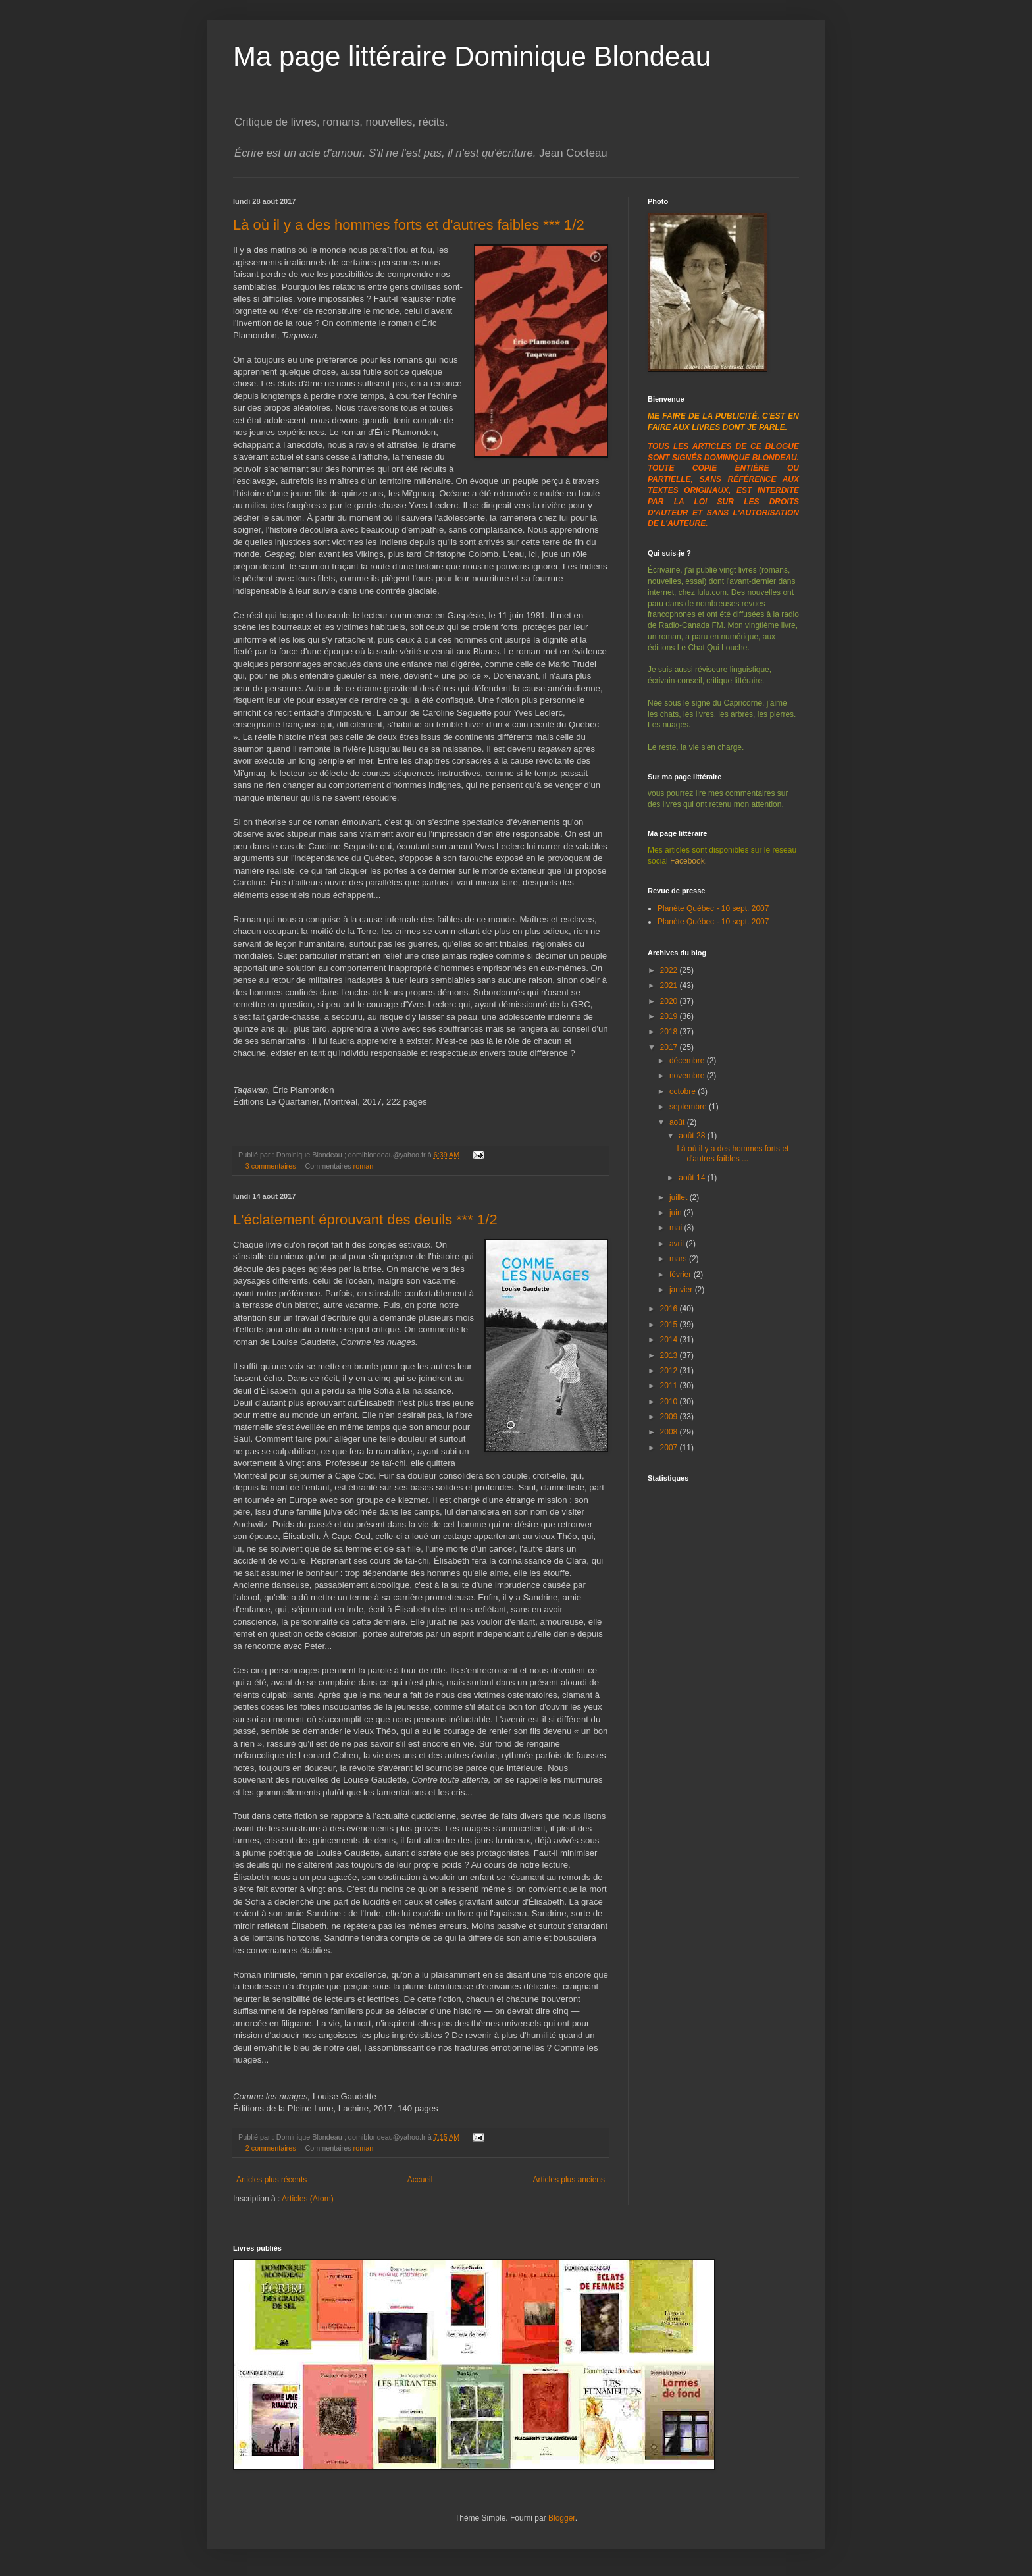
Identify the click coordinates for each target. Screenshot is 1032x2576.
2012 (670, 1370)
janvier (682, 1289)
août (678, 1122)
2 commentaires (270, 2148)
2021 (670, 985)
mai (676, 1227)
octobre (683, 1091)
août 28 (693, 1135)
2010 (670, 1401)
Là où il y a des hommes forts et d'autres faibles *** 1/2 (408, 225)
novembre (688, 1075)
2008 (670, 1431)
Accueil (420, 2179)
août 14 (693, 1177)
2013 (670, 1355)
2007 (670, 1447)
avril (677, 1243)
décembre (688, 1060)
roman (363, 1166)
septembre (689, 1106)
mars (679, 1258)
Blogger (561, 2518)
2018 (670, 1031)
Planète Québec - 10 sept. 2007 (713, 908)
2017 (670, 1047)
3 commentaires (270, 1166)
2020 (670, 1001)
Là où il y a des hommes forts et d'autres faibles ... (732, 1153)
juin (676, 1212)
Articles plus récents (271, 2179)
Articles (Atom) (308, 2198)
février (681, 1274)
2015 (670, 1324)
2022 (670, 970)
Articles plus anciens (569, 2179)
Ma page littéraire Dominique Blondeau (472, 56)
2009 (670, 1416)
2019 (670, 1016)
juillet (679, 1197)
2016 (670, 1308)
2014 (670, 1339)
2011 (670, 1385)
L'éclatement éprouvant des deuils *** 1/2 (365, 1219)
